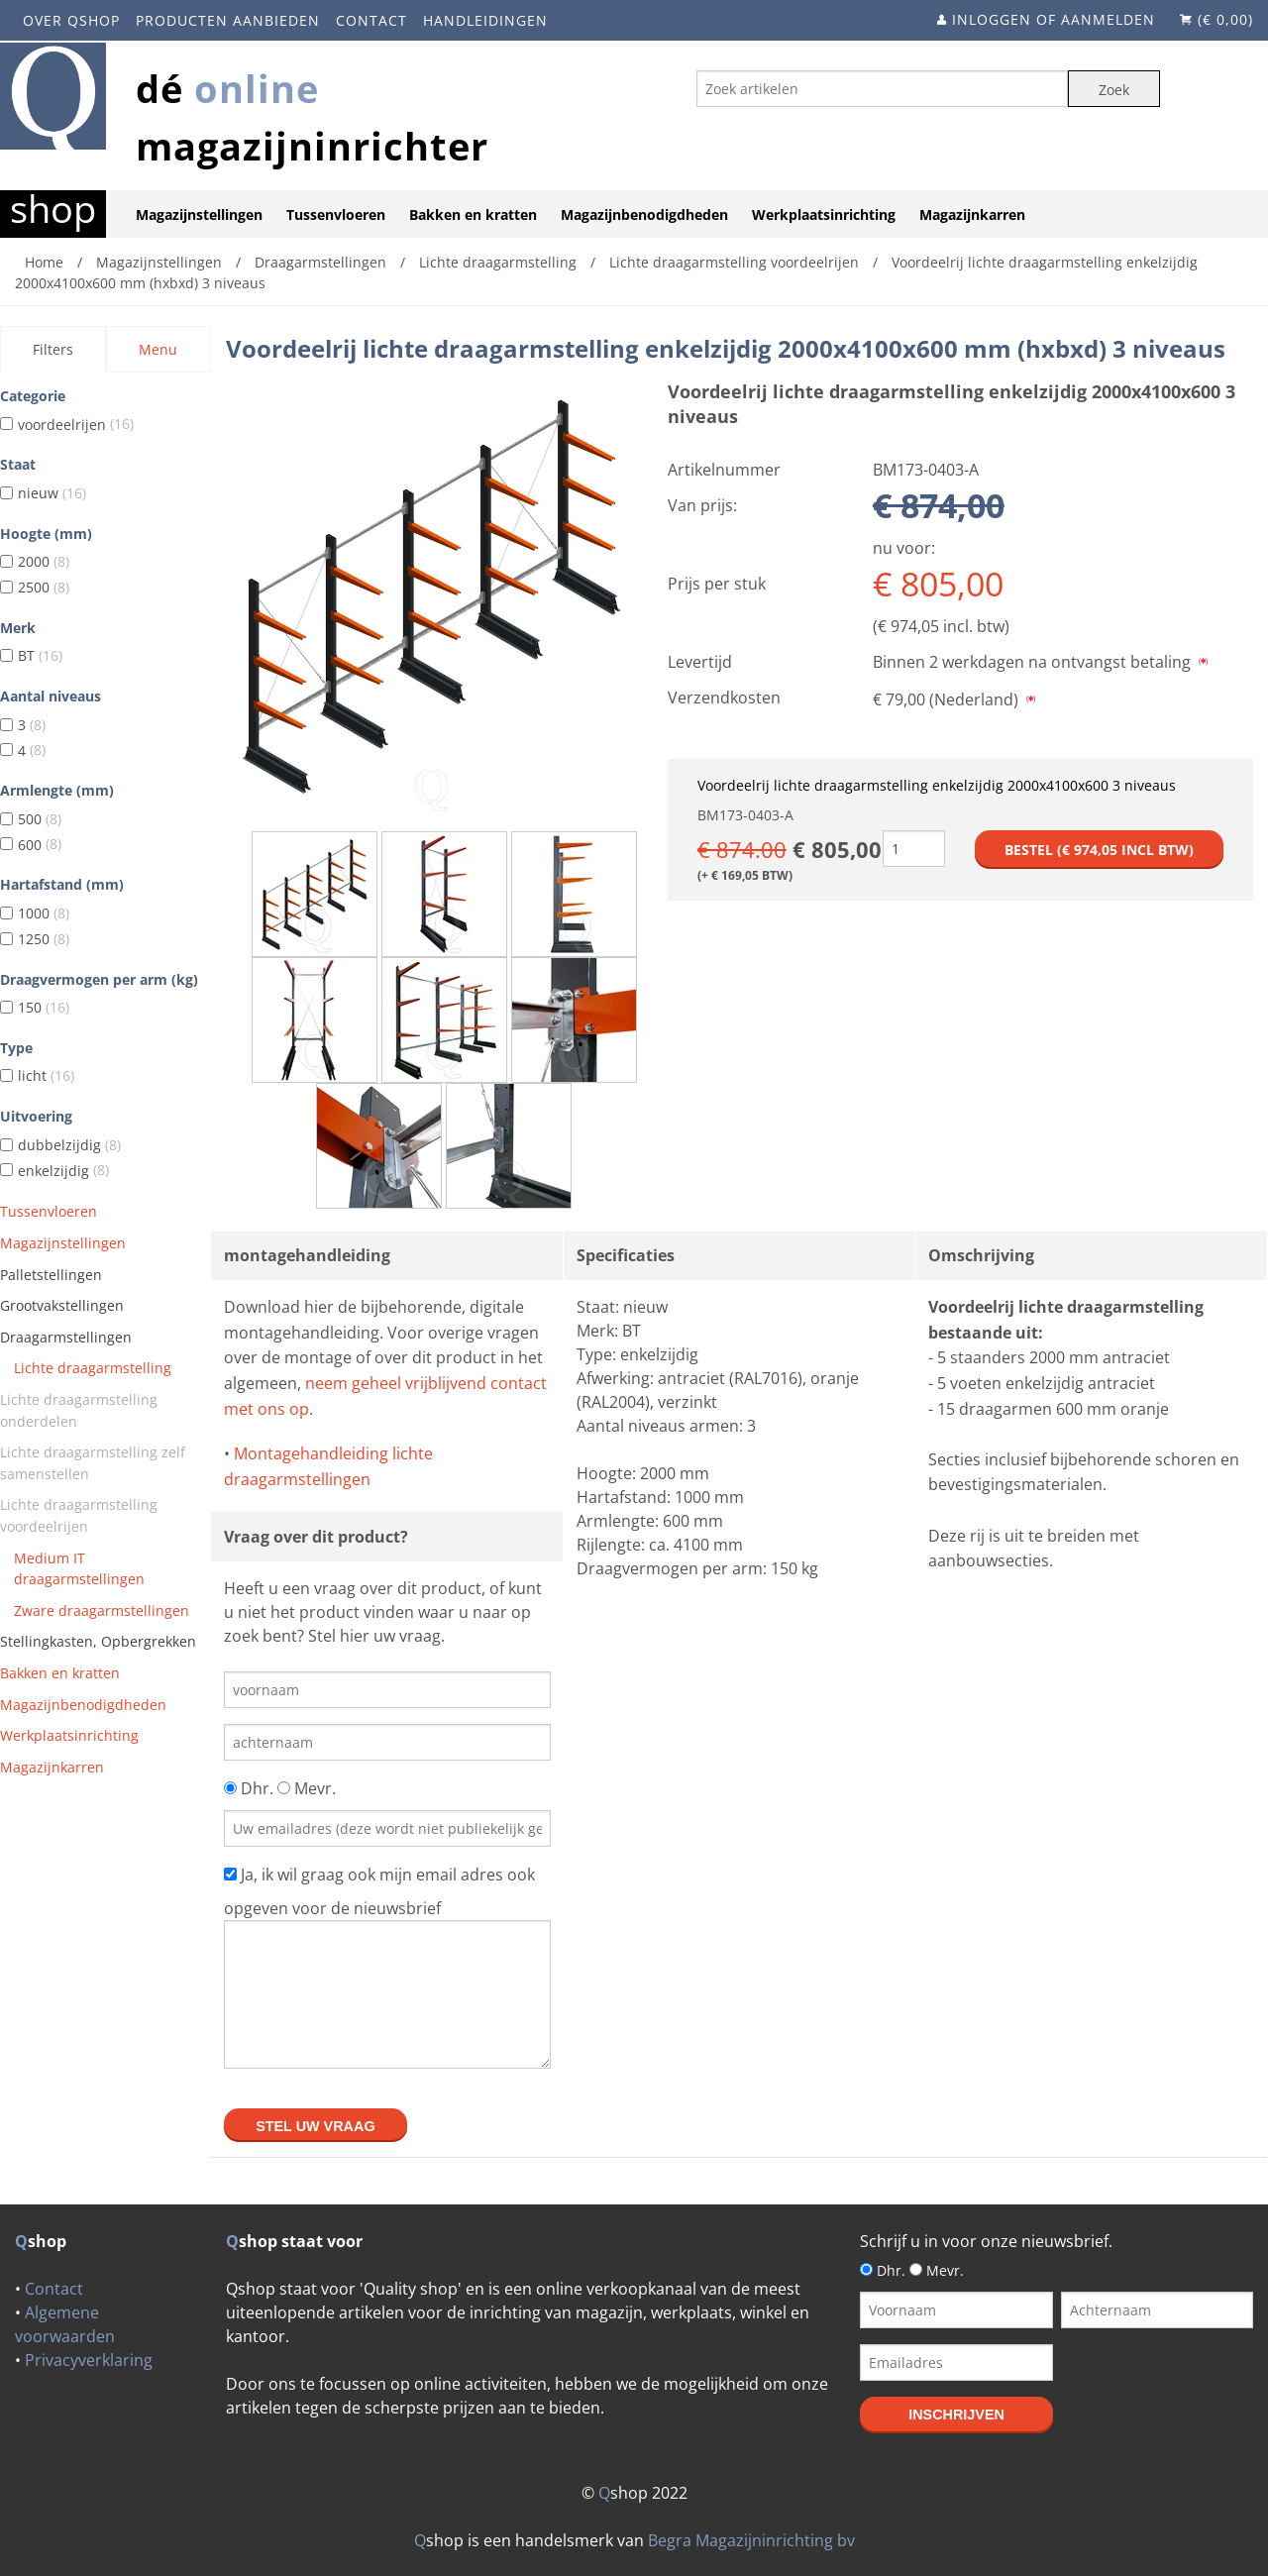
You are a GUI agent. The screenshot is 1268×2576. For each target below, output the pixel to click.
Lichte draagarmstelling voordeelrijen (79, 1515)
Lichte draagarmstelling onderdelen (79, 1410)
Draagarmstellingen (66, 1337)
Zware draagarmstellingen (101, 1610)
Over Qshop (71, 20)
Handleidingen (485, 20)
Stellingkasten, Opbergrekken (98, 1641)
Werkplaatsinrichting (824, 214)
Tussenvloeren (335, 214)
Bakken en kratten (473, 214)
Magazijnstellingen (199, 214)
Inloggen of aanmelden (1053, 19)
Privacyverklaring (89, 2360)
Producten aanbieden (228, 20)
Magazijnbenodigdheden (644, 214)
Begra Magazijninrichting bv (751, 2540)
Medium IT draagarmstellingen (79, 1569)
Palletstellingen (51, 1274)
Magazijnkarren (972, 214)
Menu (158, 349)
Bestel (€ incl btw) (1099, 849)
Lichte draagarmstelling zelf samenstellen (92, 1463)
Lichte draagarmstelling (92, 1367)
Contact (371, 20)
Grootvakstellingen (62, 1305)
